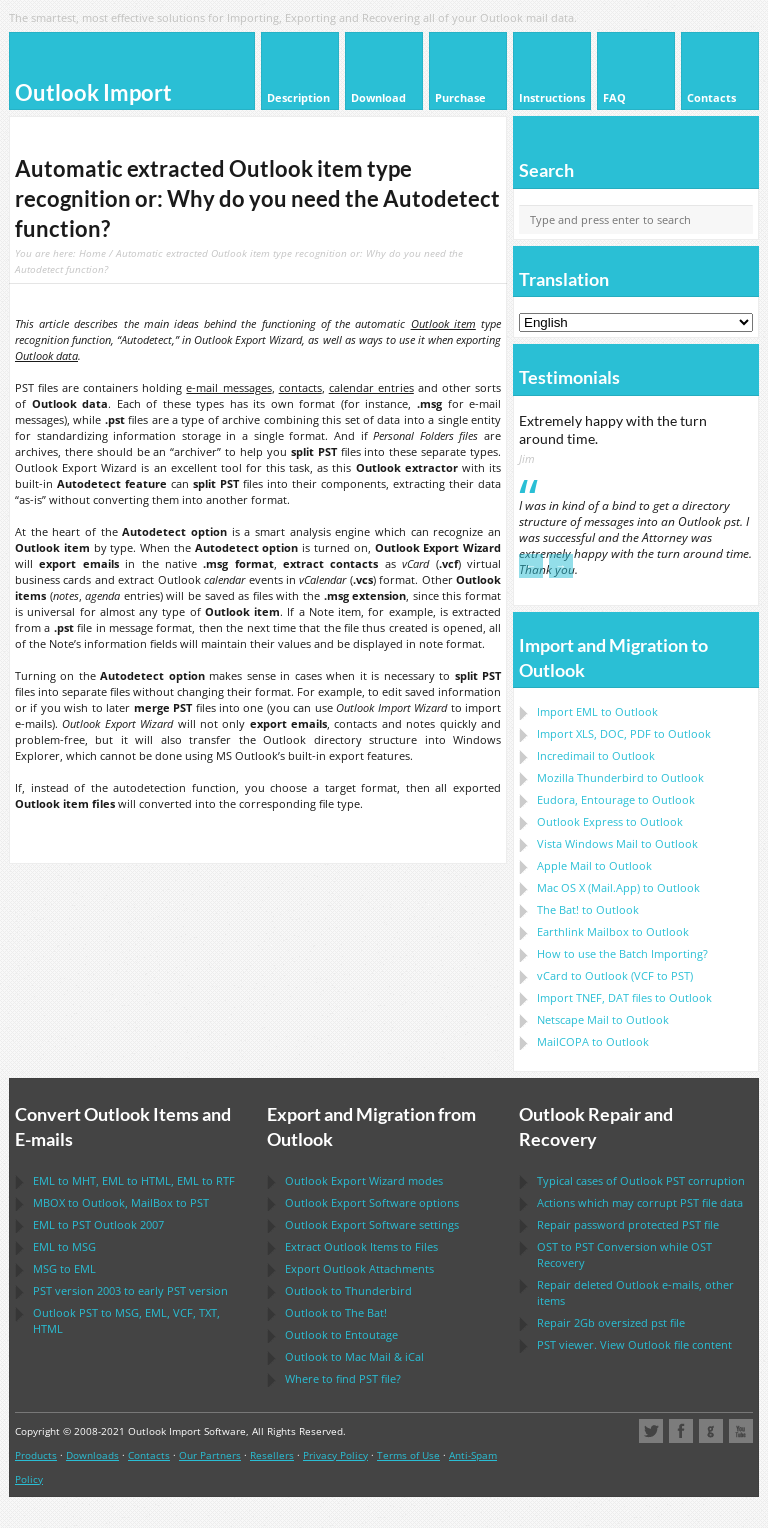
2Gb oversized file (611, 1322)
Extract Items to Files (361, 1246)
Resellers (272, 1455)
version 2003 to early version (130, 1290)
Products (36, 1455)
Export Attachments (359, 1268)
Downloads (92, 1455)
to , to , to (134, 1180)
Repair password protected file (628, 1224)
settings (372, 1224)
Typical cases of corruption (641, 1180)
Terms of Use (408, 1455)
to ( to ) (615, 975)
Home (92, 253)
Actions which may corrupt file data (640, 1202)
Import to (597, 711)
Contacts (149, 1455)
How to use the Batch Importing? (622, 953)
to (620, 777)
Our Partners (210, 1455)
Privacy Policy (335, 1455)
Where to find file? (343, 1378)
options (372, 1202)
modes (364, 1180)
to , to (121, 1202)
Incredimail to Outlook (596, 755)
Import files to (624, 997)
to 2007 (98, 1224)
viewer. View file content (634, 1344)
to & (354, 1356)
